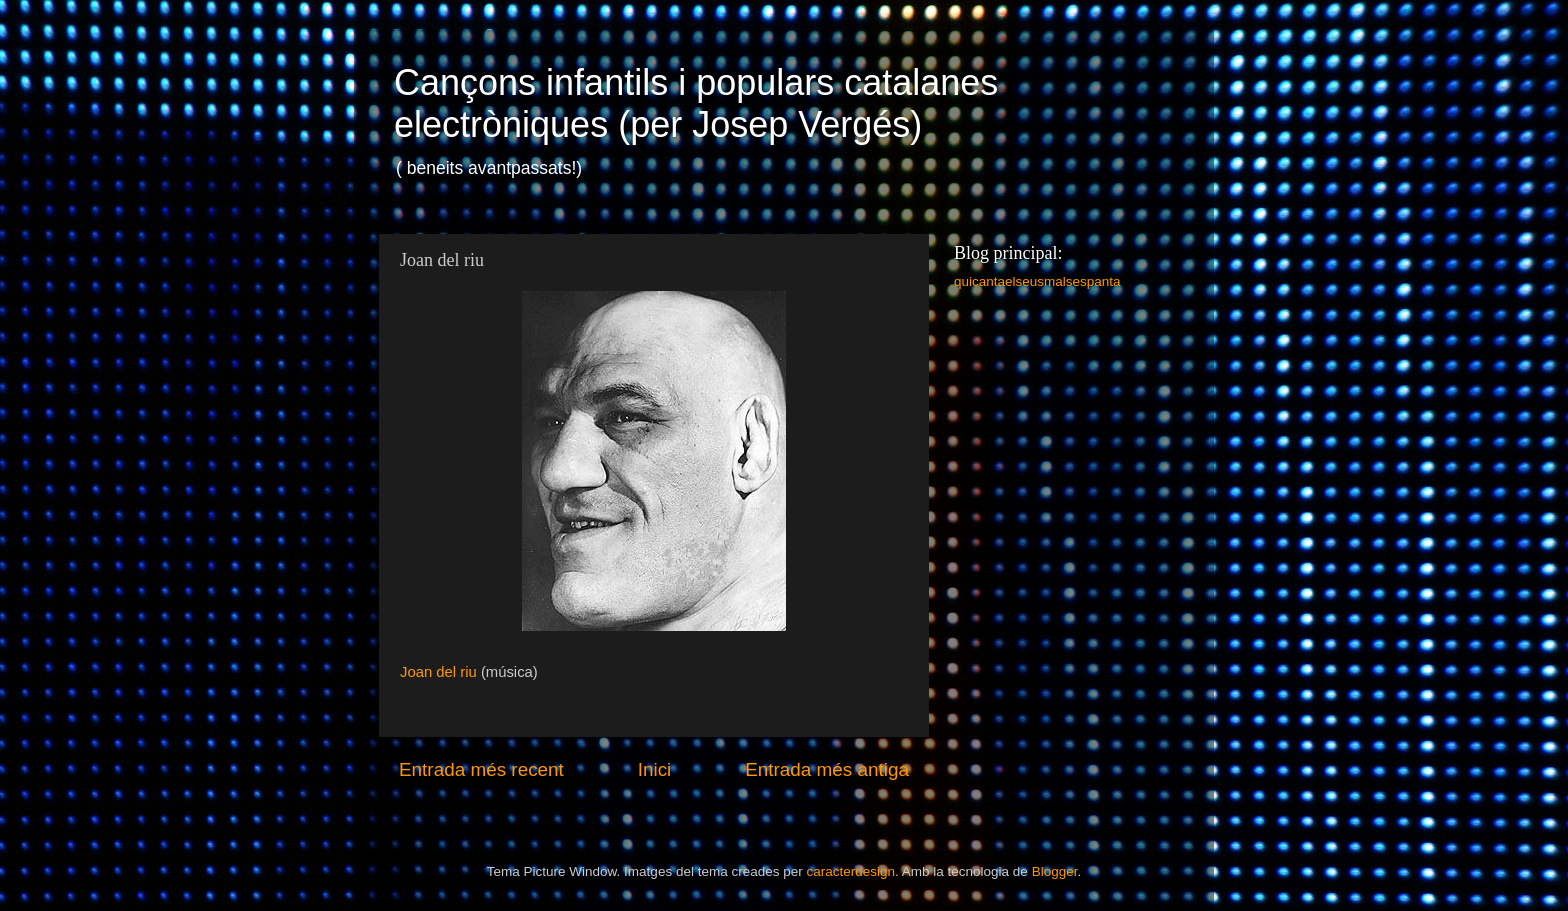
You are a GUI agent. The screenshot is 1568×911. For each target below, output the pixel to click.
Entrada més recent (481, 769)
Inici (655, 769)
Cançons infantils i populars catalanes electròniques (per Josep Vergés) (696, 103)
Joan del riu (440, 672)
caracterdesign (850, 871)
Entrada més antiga (827, 769)
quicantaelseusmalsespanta (1037, 281)
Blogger (1055, 871)
